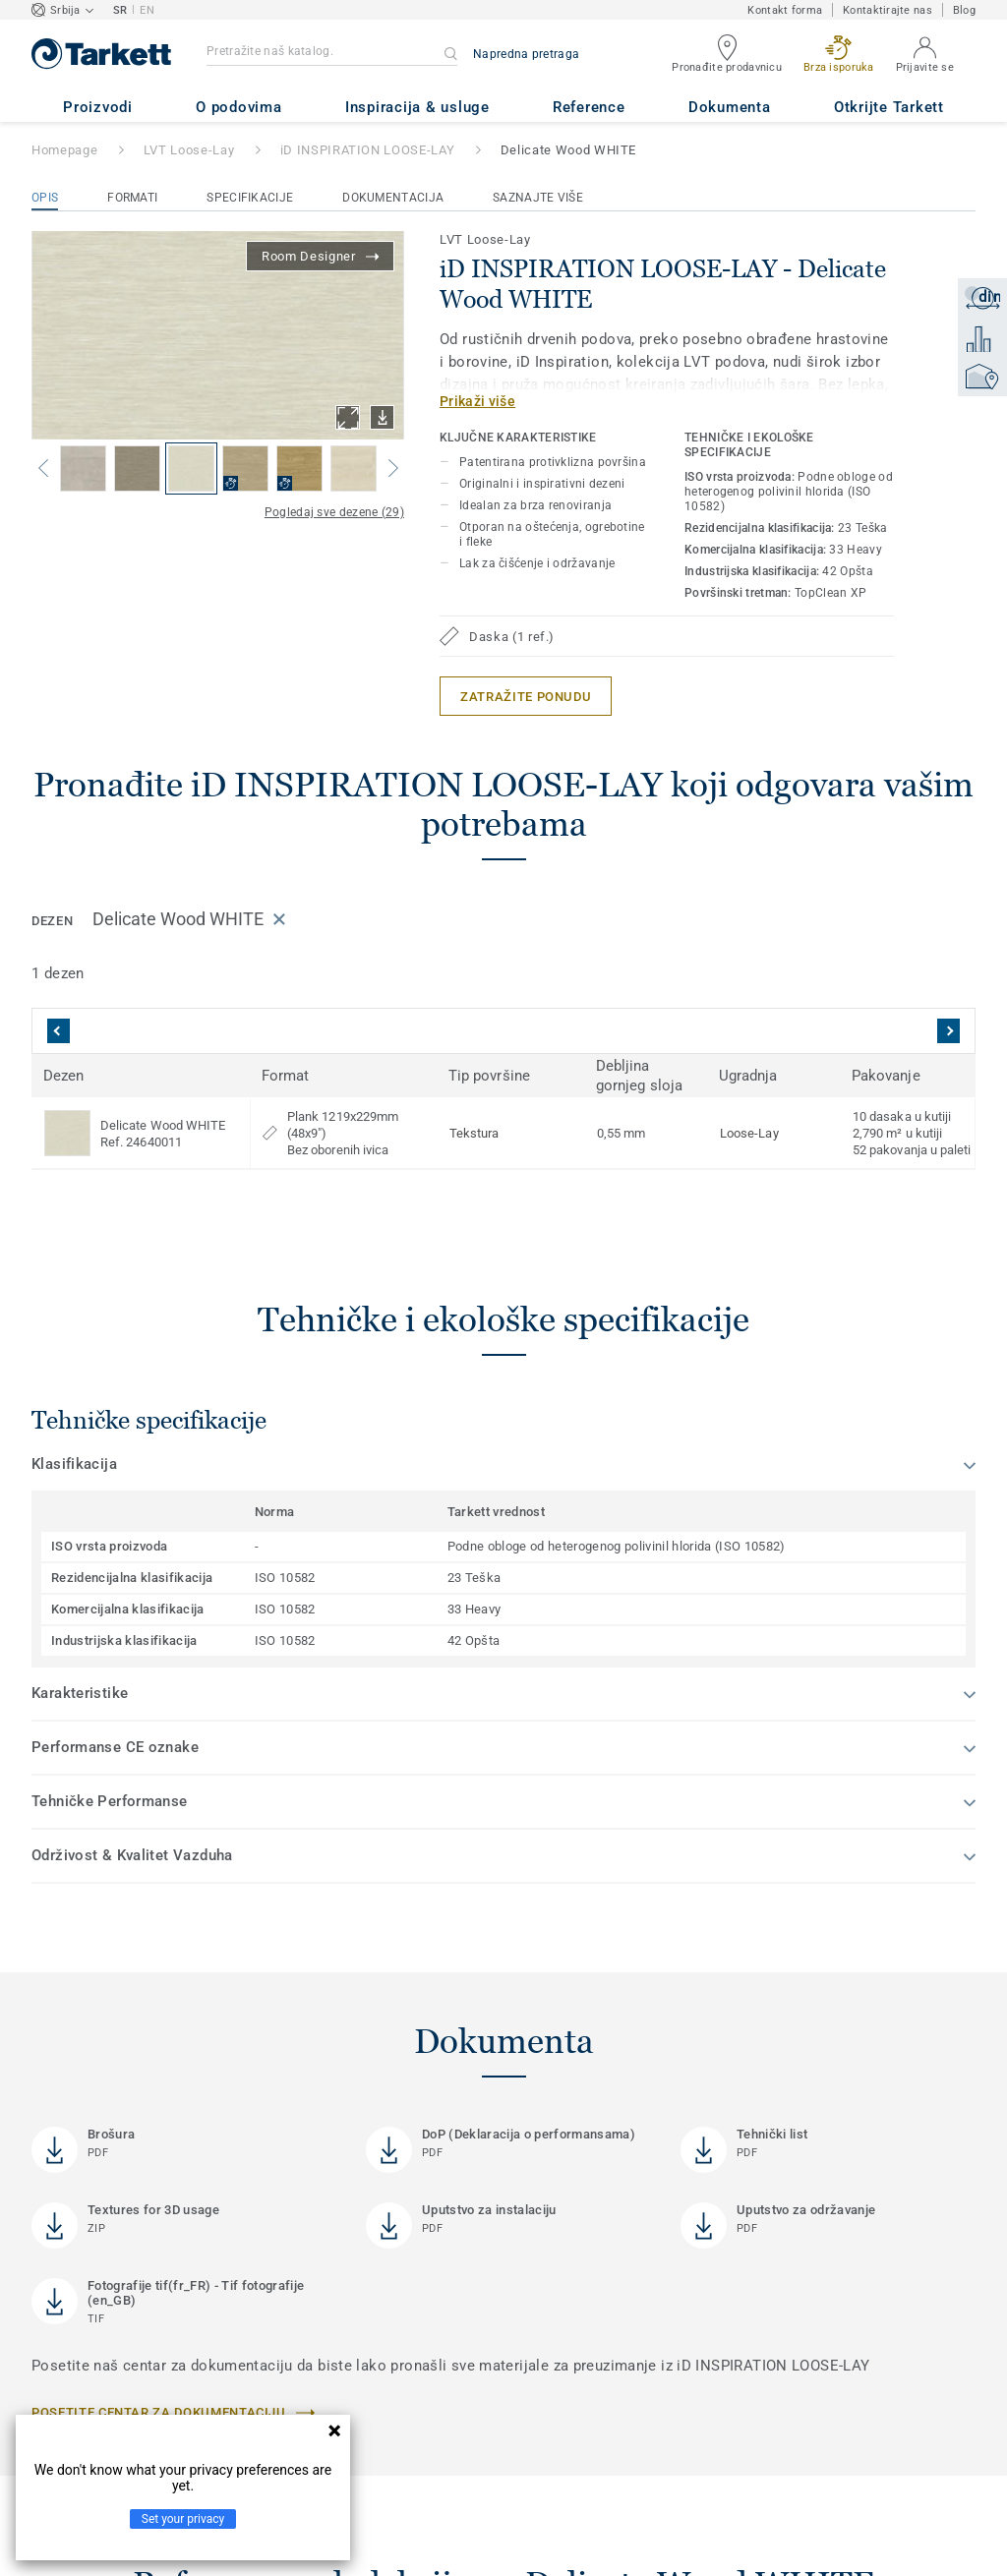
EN (147, 10)
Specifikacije (250, 198)
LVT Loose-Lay (189, 150)
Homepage (64, 150)
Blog (964, 10)
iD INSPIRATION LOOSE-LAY (367, 150)
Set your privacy (183, 2519)
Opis (44, 198)
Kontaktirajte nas (887, 10)
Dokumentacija (393, 198)
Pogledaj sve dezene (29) (334, 512)
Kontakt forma (784, 10)
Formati (132, 198)
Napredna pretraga (526, 54)
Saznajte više (538, 198)
